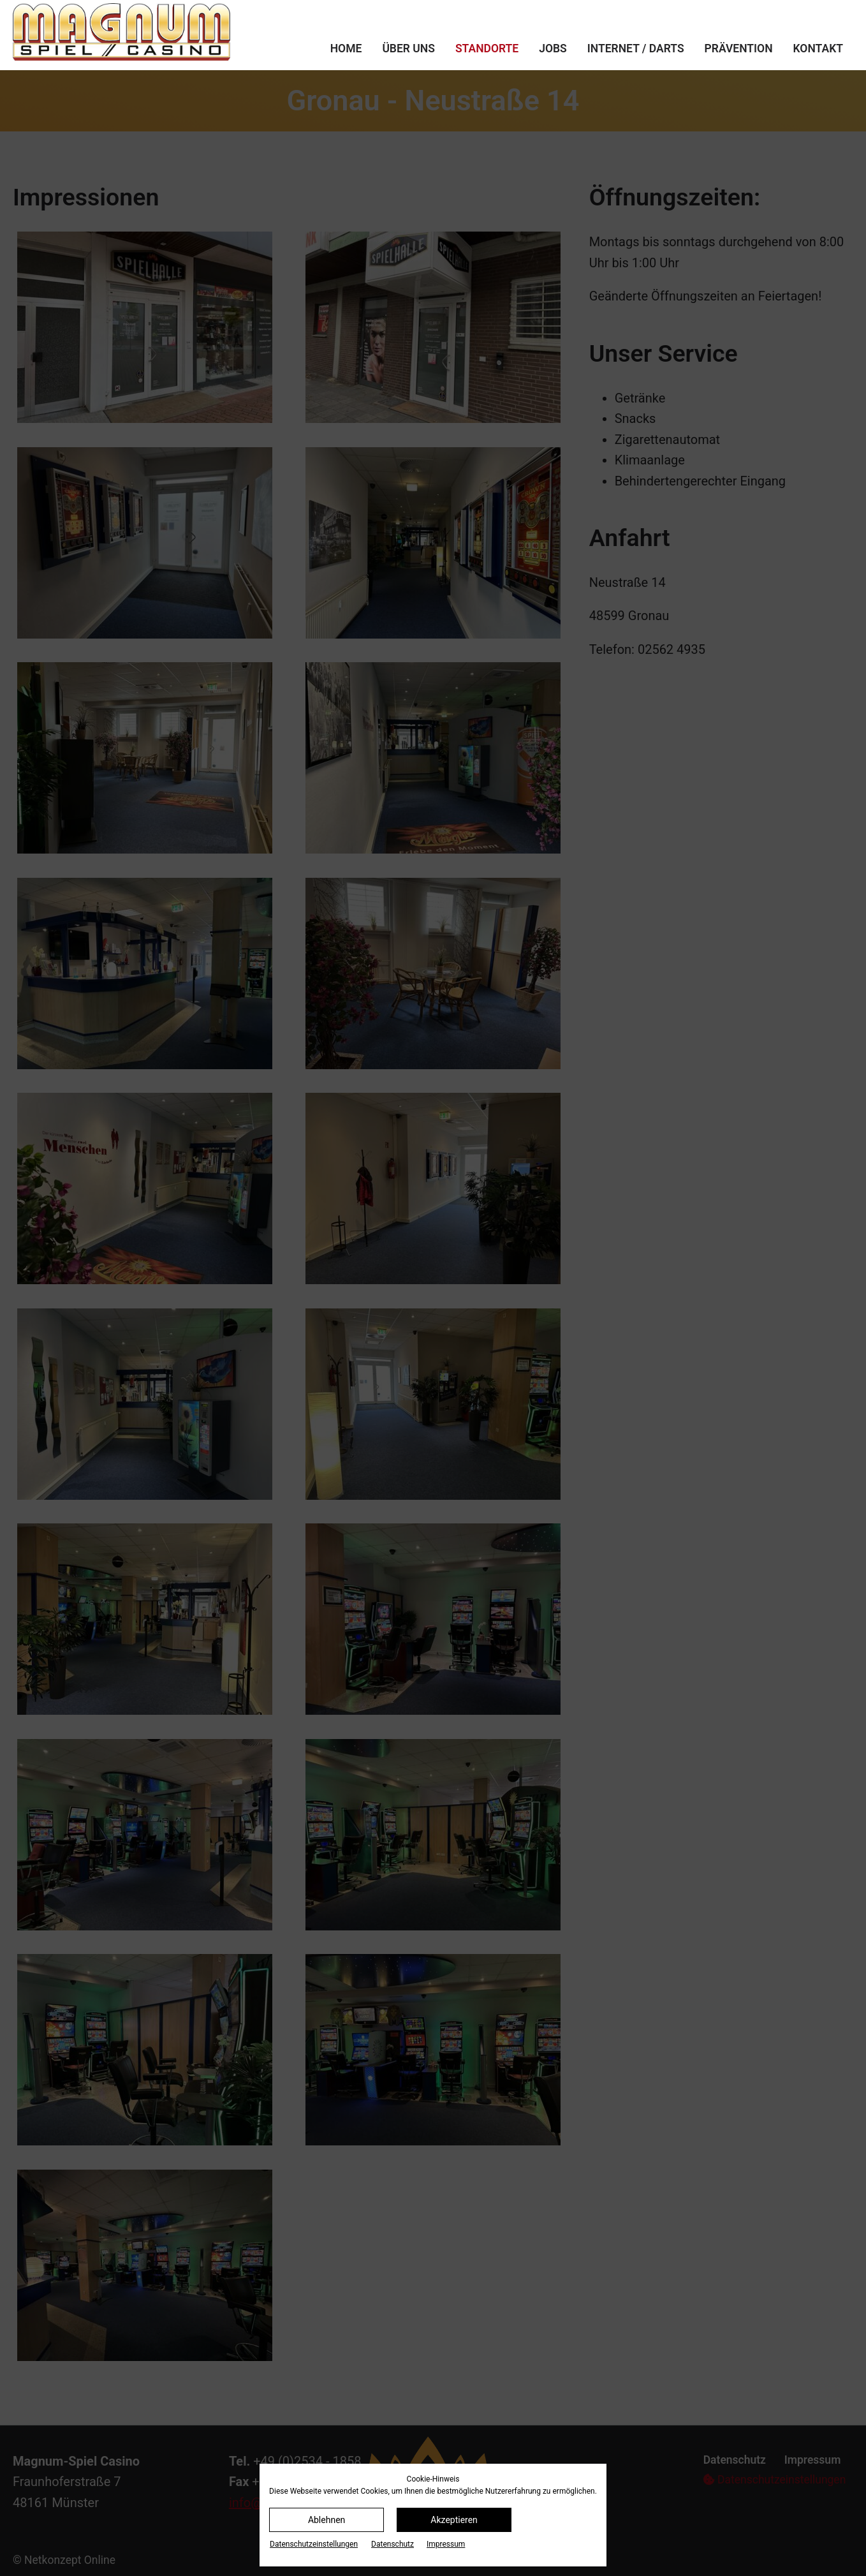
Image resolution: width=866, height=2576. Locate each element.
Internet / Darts (635, 48)
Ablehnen (326, 2520)
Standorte (486, 48)
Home (346, 48)
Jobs (553, 48)
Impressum (446, 2544)
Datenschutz (392, 2544)
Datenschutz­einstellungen (314, 2544)
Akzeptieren (454, 2520)
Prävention (739, 48)
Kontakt (818, 48)
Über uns (408, 48)
